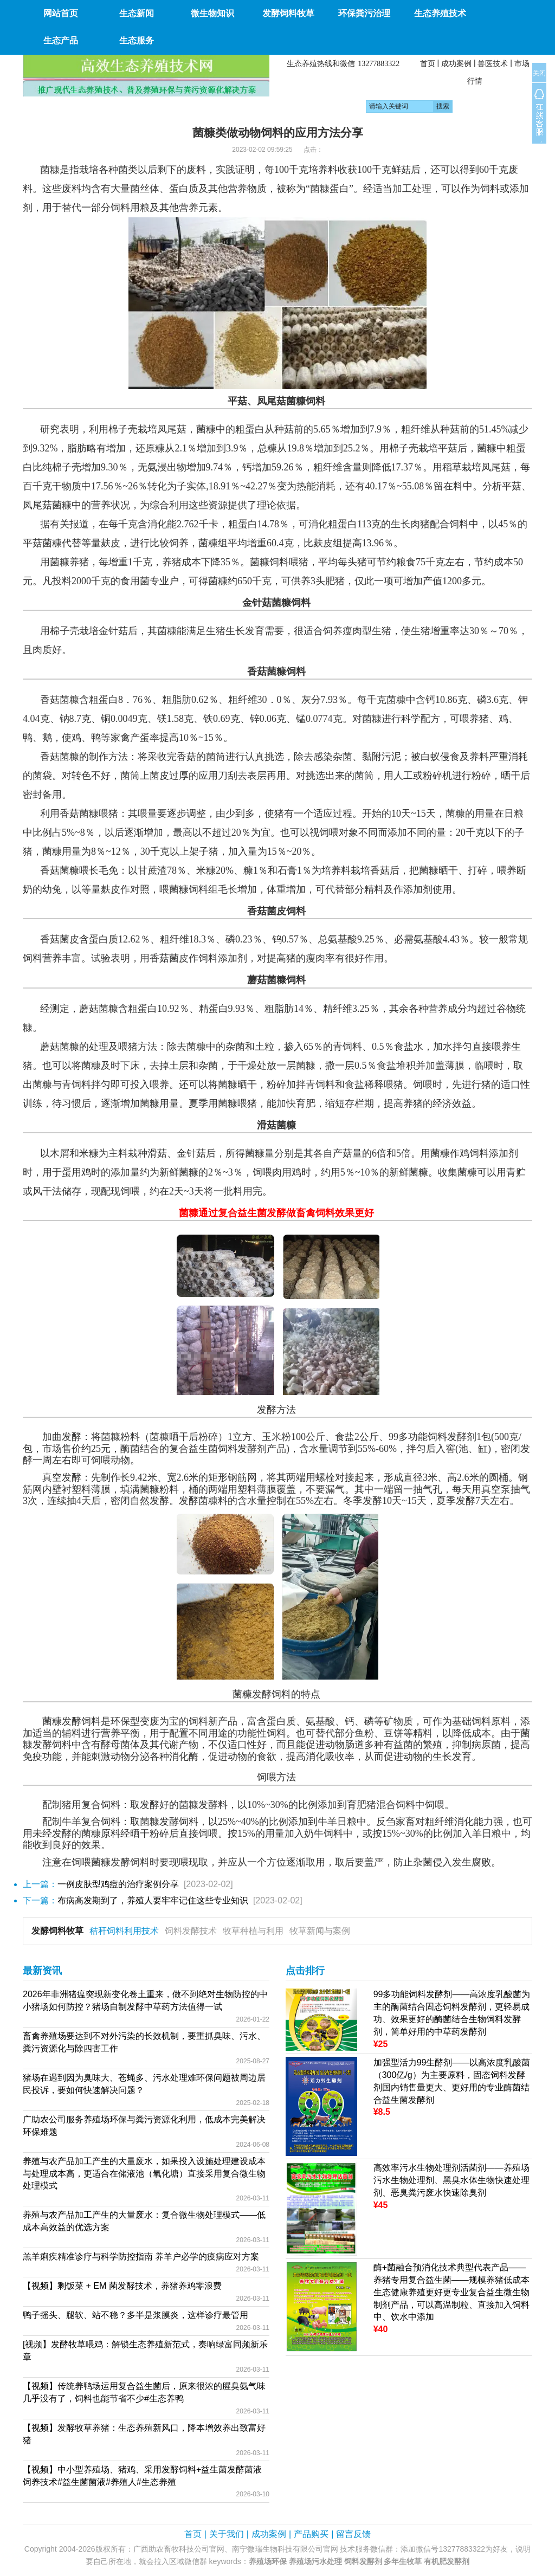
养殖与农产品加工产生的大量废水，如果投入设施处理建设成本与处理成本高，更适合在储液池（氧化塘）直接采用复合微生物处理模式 (144, 2174)
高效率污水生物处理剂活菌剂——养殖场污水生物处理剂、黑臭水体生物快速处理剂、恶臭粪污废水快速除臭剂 (451, 2180)
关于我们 (226, 2534)
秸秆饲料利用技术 (124, 1930)
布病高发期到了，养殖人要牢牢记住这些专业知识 (152, 1900)
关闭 (539, 73)
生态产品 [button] (60, 40)
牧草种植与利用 (253, 1930)
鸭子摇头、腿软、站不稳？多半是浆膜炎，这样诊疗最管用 (135, 2315)
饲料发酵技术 (191, 1930)
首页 (427, 63)
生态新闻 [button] (136, 13)
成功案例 (456, 63)
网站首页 (60, 13)
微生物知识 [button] (212, 13)
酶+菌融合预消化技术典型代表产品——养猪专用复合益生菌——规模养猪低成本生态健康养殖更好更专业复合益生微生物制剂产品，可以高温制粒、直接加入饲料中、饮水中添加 (451, 2292)
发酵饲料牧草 (57, 1930)
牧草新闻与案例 (319, 1930)
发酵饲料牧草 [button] (288, 13)
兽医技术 (492, 63)
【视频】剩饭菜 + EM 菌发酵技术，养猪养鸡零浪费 (122, 2285)
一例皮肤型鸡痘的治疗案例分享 (118, 1884)
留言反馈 (353, 2534)
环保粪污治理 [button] (364, 13)
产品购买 (311, 2534)
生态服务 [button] (136, 40)
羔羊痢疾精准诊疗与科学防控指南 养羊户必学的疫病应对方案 (141, 2256)
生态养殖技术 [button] (440, 13)
